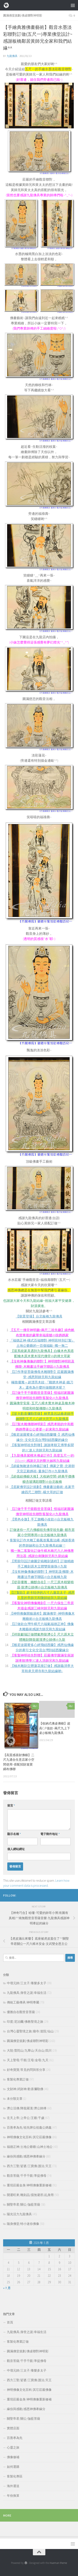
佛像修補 (13, 2457)
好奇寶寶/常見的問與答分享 (26, 2070)
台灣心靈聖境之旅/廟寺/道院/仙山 (30, 2031)
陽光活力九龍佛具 (19, 2214)
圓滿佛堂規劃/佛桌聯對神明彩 (22, 15)
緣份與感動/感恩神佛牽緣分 (26, 2156)
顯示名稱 (14, 1834)
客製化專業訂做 (18, 2079)
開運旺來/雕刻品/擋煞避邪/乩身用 (30, 2195)
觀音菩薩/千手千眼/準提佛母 (26, 2176)
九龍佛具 (12, 56)
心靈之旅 (13, 2447)
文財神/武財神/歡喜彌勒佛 (25, 2089)
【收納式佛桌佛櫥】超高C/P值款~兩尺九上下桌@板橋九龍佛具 (54, 1728)
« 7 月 (7, 2288)
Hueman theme (58, 2563)
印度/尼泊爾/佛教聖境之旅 (25, 2022)
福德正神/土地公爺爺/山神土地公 (30, 2147)
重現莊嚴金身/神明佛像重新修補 (29, 2185)
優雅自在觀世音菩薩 (21, 2012)
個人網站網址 (16, 1849)
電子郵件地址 (50, 1834)
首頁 (10, 2322)
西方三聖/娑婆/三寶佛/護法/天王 (29, 2166)
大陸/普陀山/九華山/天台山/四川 (29, 2050)
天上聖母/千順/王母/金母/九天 (27, 2060)
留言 (11, 1805)
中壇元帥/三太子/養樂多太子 (26, 1983)
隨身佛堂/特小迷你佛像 (23, 2224)
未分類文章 (14, 2099)
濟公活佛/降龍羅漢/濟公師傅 (26, 2108)
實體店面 (13, 2428)
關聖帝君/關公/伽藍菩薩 (23, 2204)
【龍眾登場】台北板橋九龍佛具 (39, 1316)
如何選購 (13, 2467)
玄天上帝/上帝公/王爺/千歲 (25, 2118)
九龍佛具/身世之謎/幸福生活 (26, 1993)
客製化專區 (14, 2476)
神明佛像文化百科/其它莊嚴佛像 (29, 2137)
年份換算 (13, 2496)
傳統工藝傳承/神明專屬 (23, 2002)
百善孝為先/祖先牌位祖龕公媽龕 (29, 2127)
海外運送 (13, 2486)
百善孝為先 (14, 2438)
